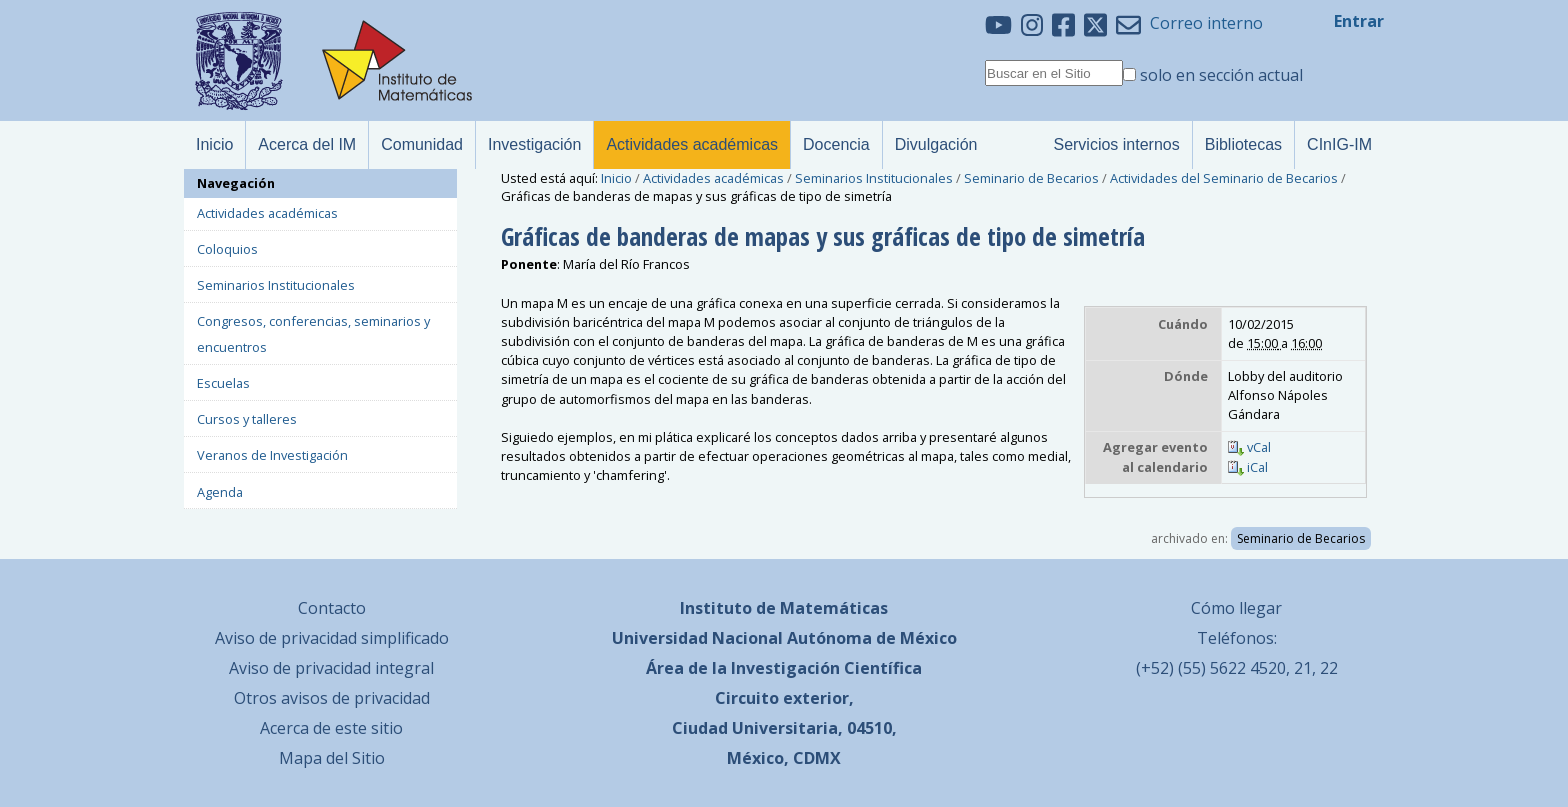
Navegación (236, 183)
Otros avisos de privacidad (332, 698)
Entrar (1359, 21)
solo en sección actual (1221, 75)
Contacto (332, 608)
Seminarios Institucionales (874, 178)
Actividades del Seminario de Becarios (1224, 178)
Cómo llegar (1236, 608)
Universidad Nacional (697, 638)
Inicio (616, 178)
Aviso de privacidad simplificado (332, 638)
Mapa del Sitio (332, 758)
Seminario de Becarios (1031, 178)
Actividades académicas (713, 178)
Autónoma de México (872, 638)
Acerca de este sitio (331, 728)
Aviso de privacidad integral (331, 668)
